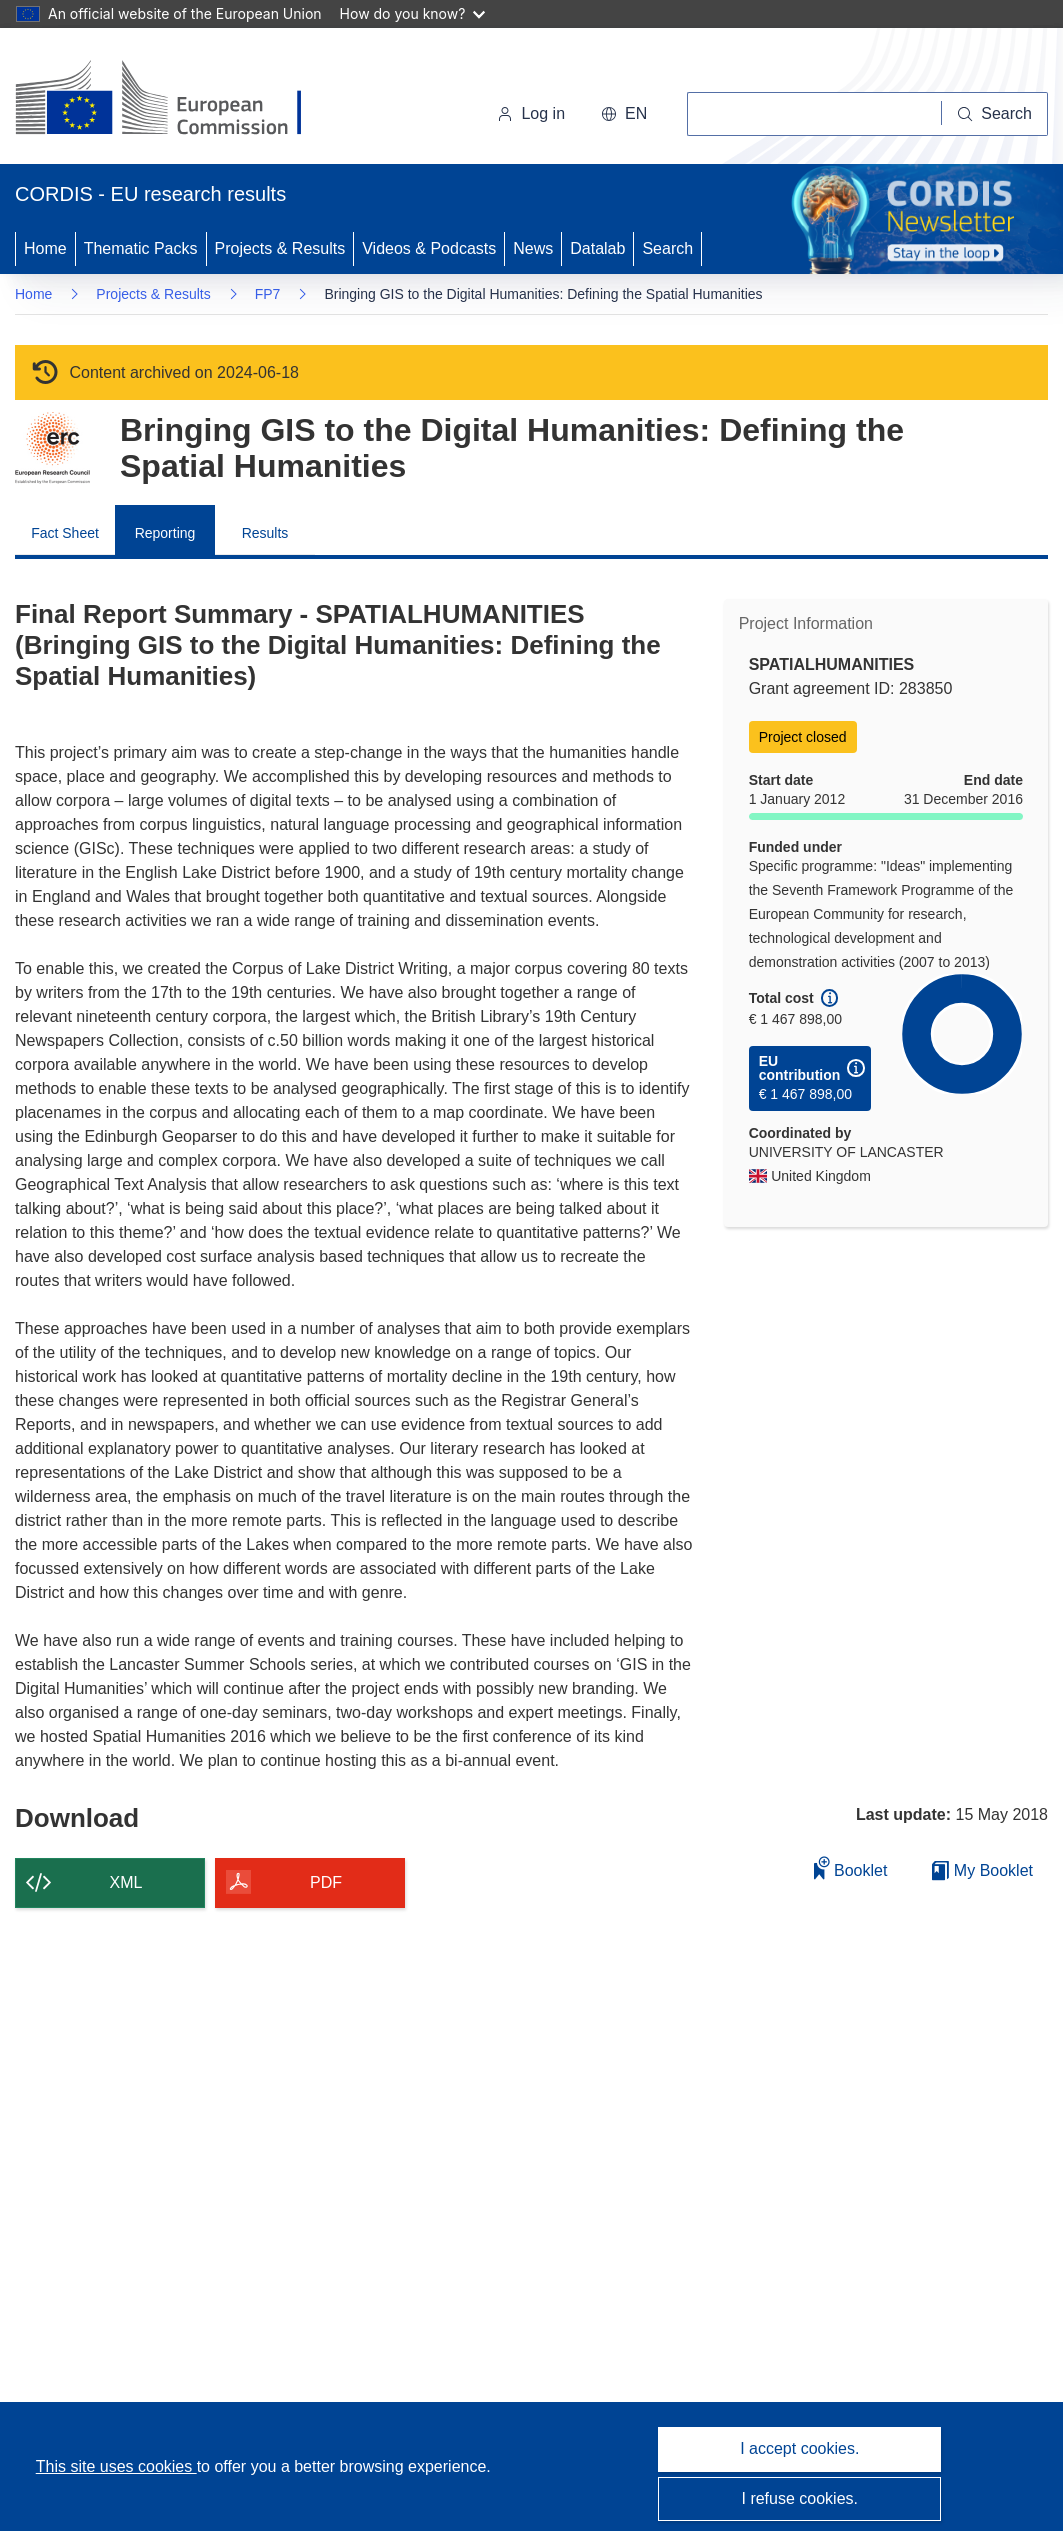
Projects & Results (280, 248)
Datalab (597, 248)
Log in (531, 113)
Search (667, 248)
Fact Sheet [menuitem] (65, 533)
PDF (326, 1882)
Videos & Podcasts (429, 248)
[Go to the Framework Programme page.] (52, 448)
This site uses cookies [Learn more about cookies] (116, 2466)
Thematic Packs (141, 248)
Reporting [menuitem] (165, 533)
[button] (624, 114)
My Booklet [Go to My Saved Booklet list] (982, 1870)
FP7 (268, 294)
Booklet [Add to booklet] (851, 1867)
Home (45, 248)
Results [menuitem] (265, 533)
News (533, 248)
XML (126, 1882)
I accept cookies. (799, 2448)
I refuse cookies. (800, 2498)
